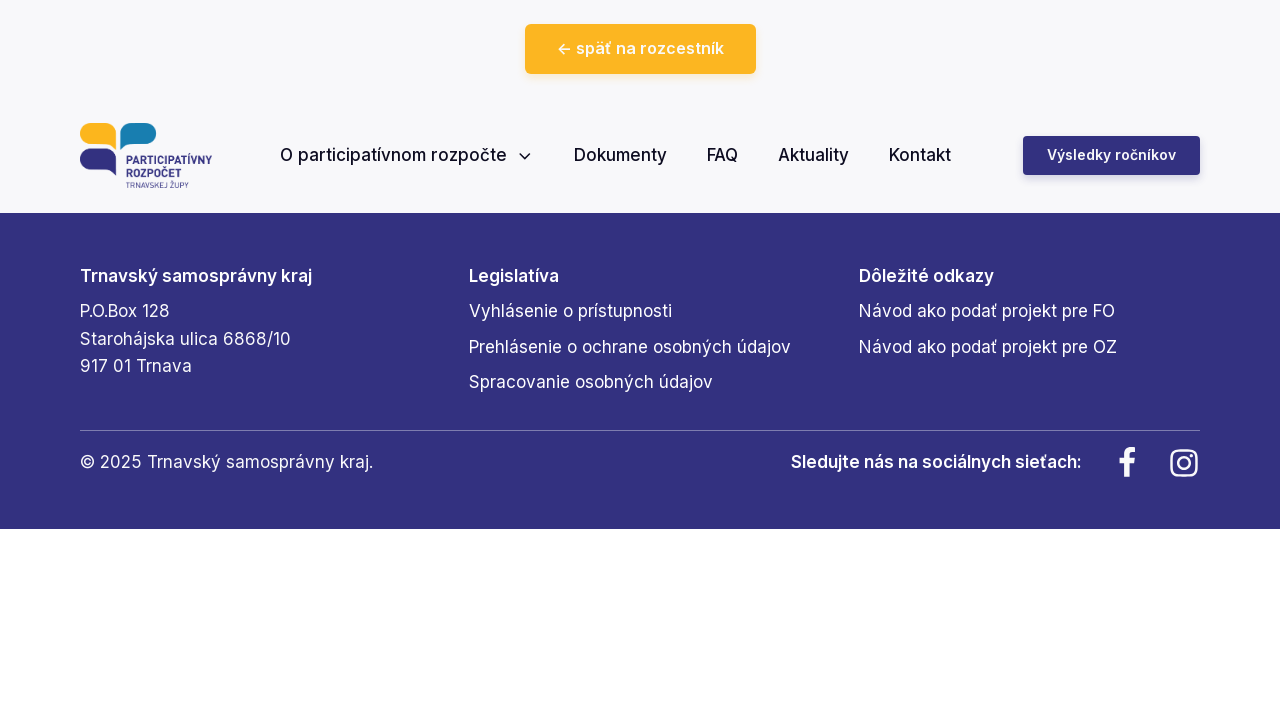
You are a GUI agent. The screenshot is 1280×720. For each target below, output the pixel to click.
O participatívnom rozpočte (407, 155)
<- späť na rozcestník (640, 48)
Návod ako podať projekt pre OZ (988, 347)
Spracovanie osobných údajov (591, 382)
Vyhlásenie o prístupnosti (570, 311)
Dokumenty (620, 155)
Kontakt (920, 155)
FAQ (722, 155)
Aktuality (813, 155)
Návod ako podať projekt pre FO (987, 311)
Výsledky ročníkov (1111, 154)
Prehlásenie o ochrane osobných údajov (630, 347)
